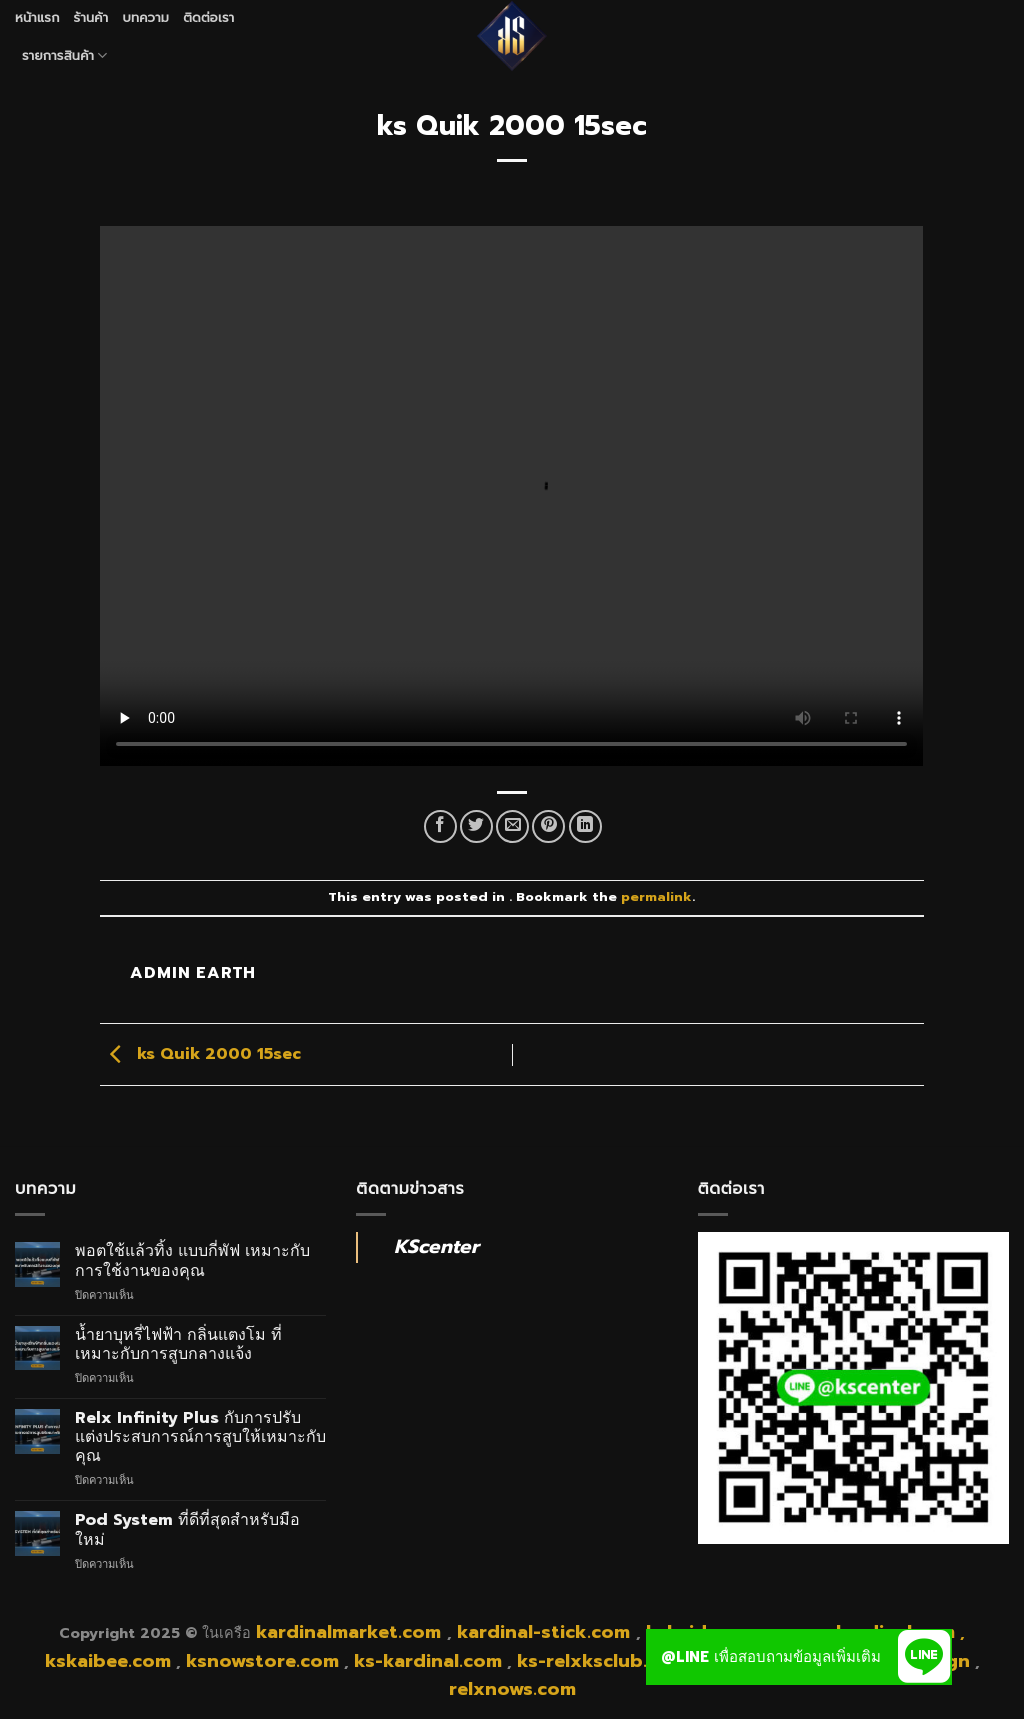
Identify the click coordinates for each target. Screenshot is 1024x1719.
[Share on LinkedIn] (585, 826)
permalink (656, 896)
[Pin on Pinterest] (548, 826)
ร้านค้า (91, 17)
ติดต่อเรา (208, 17)
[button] (924, 1657)
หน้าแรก (37, 17)
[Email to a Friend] (512, 826)
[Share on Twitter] (476, 826)
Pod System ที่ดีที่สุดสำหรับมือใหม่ (187, 1530)
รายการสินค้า (65, 56)
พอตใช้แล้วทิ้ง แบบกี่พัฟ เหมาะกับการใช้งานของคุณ (192, 1261)
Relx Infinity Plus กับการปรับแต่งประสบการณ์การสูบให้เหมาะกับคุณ (200, 1438)
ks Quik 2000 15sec (200, 1054)
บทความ (145, 17)
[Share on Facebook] (440, 826)
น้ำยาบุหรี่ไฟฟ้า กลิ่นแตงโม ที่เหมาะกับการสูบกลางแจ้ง (178, 1345)
